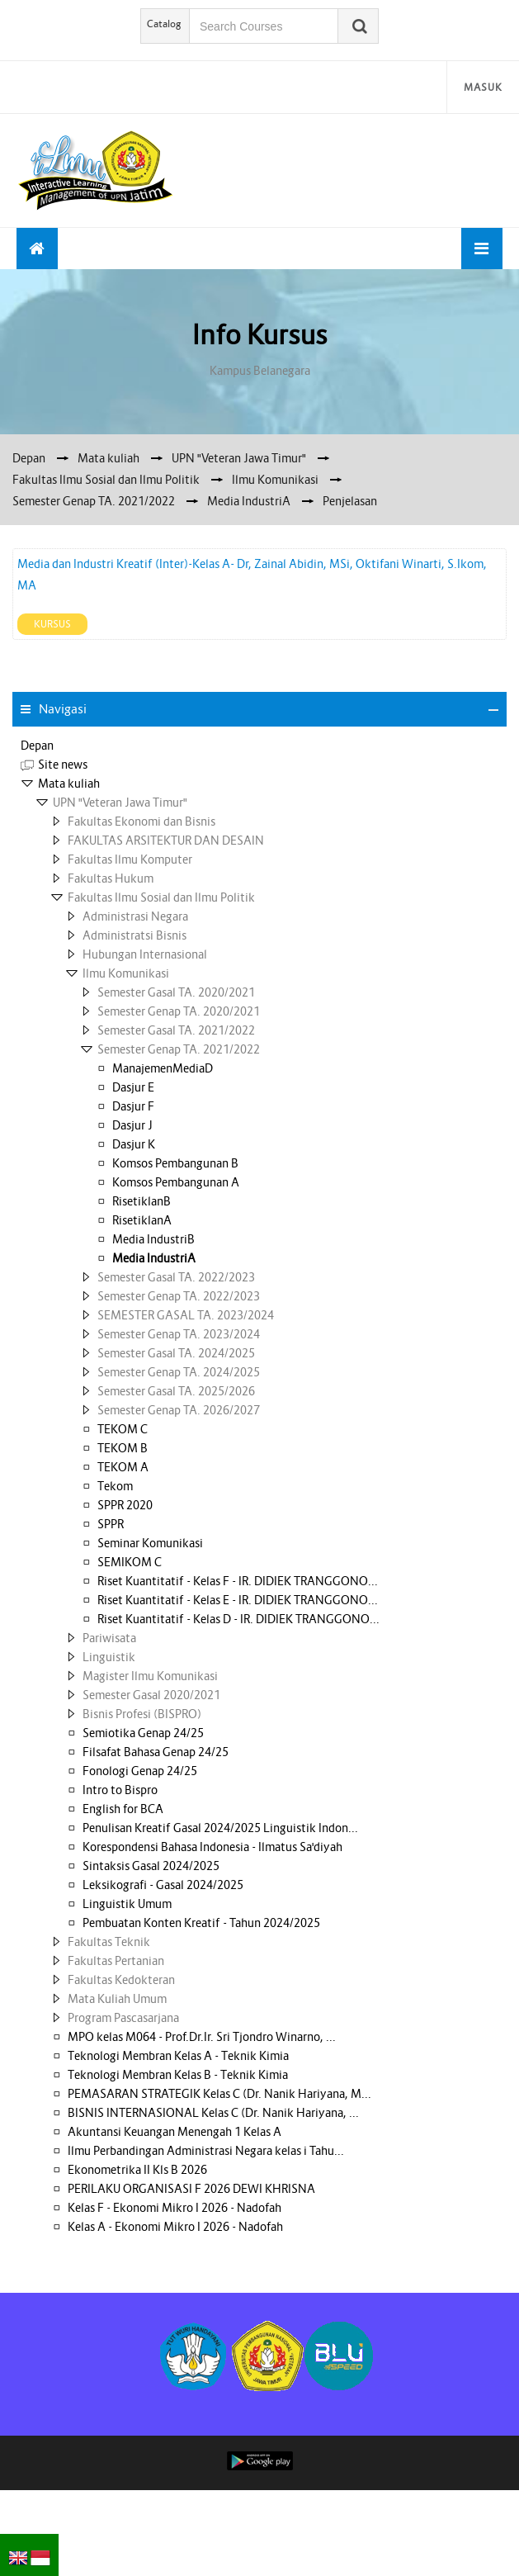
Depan (37, 745)
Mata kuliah (69, 783)
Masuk (483, 87)
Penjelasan (350, 501)
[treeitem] (259, 745)
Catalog (164, 23)
